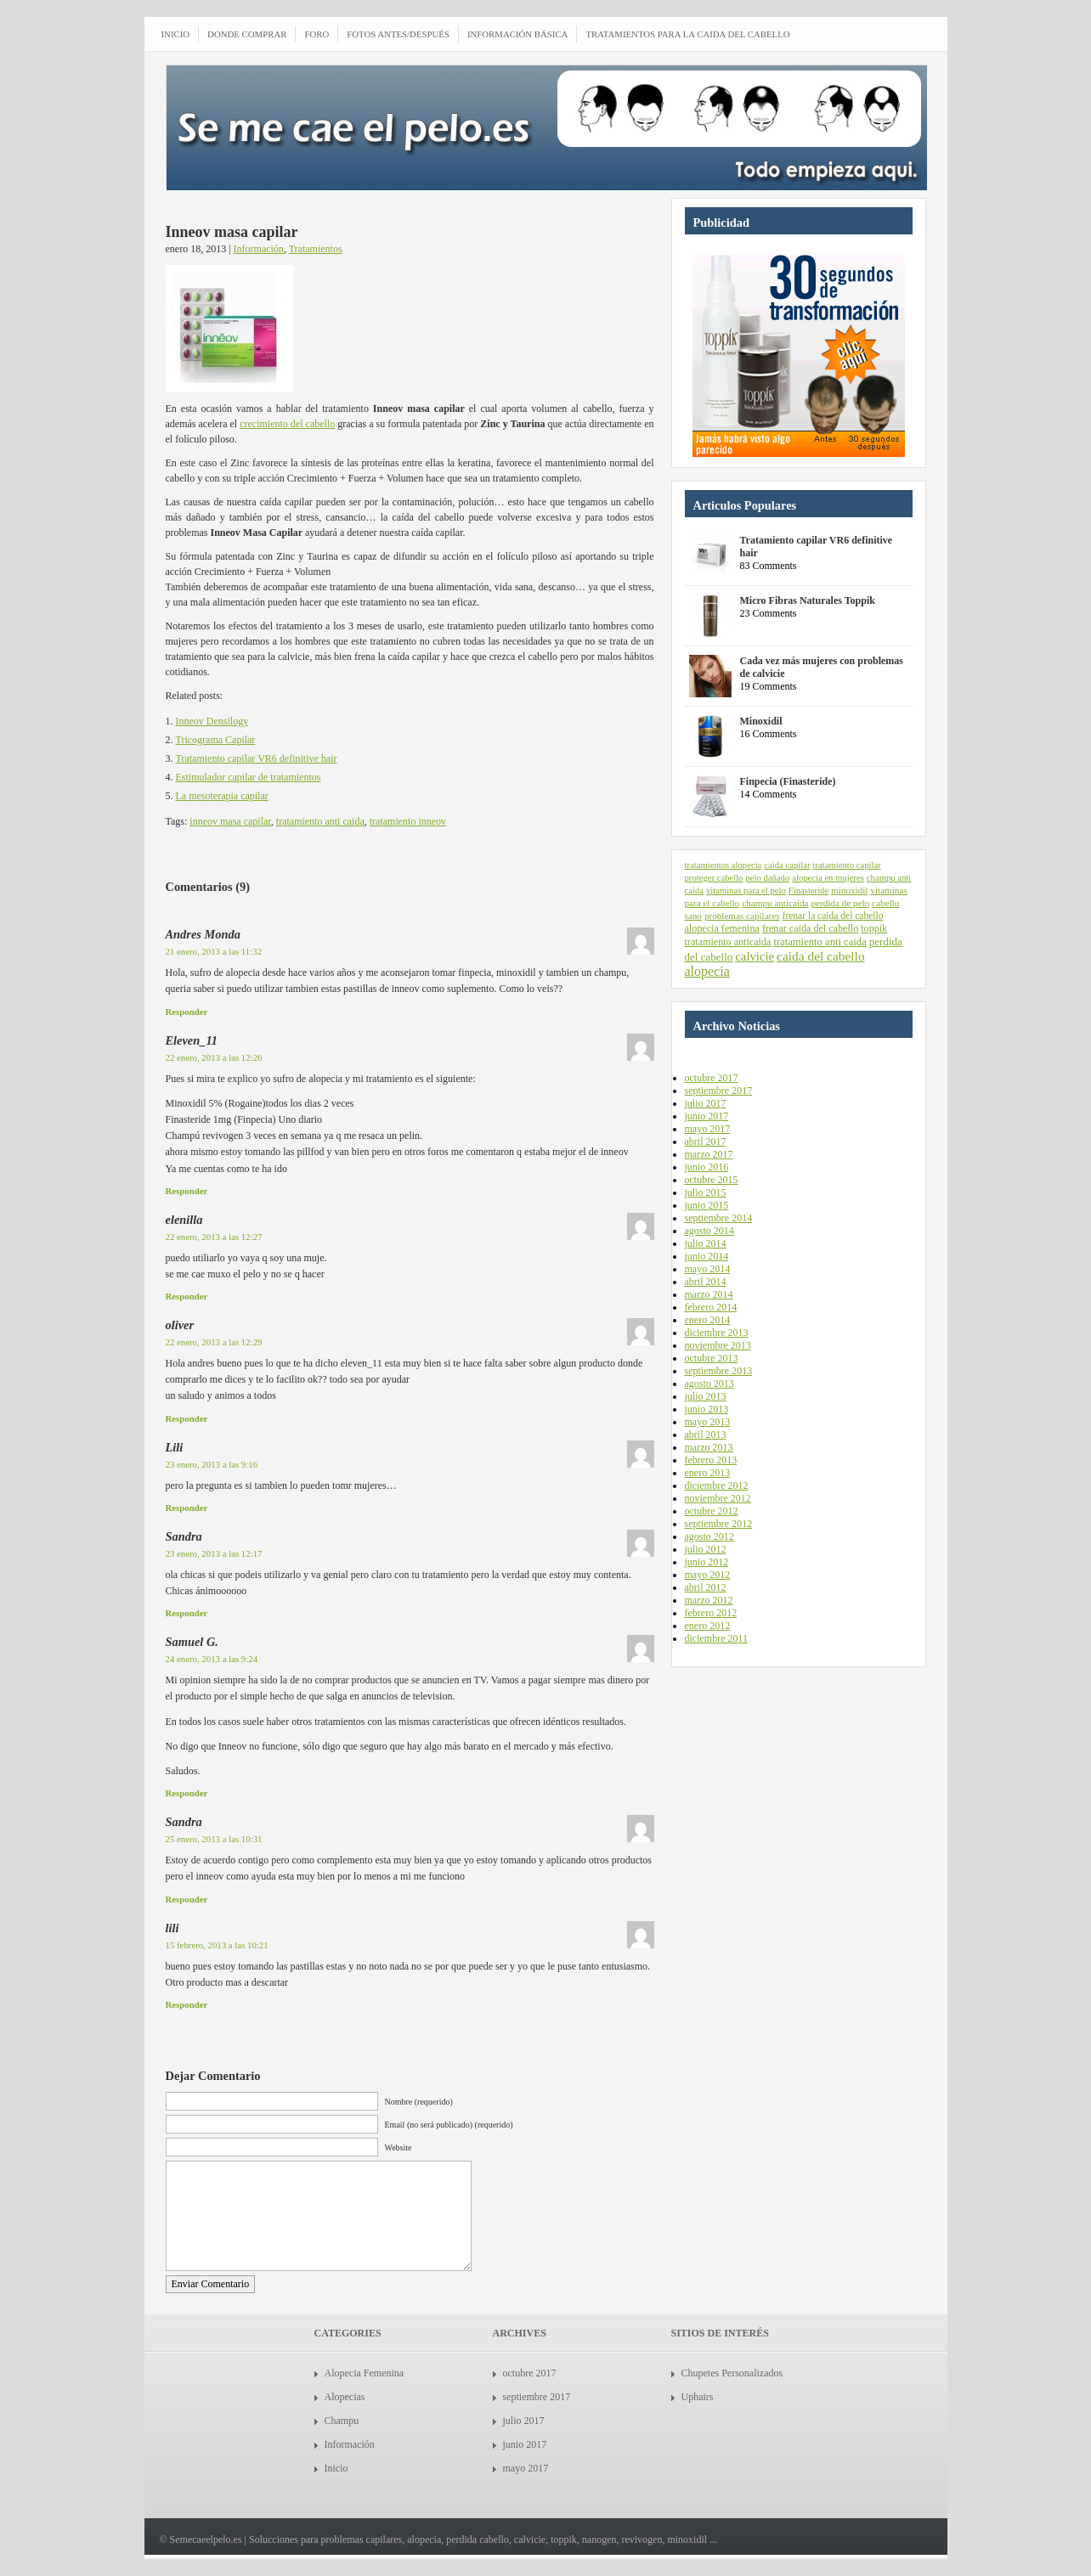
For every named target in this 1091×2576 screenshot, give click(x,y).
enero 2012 (708, 1626)
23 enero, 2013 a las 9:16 (212, 1464)
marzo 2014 (709, 1294)
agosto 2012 (709, 1536)
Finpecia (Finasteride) (788, 781)
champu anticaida (775, 903)
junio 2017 (707, 1116)
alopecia (707, 971)
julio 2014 (705, 1243)
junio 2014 (707, 1256)
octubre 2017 (711, 1078)
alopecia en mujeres (828, 877)
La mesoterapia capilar (222, 796)
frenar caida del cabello (810, 928)
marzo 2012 (709, 1600)
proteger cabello (714, 877)
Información (259, 249)
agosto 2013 (709, 1383)
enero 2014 (708, 1320)
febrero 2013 (711, 1460)
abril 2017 (705, 1141)
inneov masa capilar (229, 821)
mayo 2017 (708, 1129)
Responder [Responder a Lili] (187, 1507)
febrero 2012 (711, 1613)
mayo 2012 (708, 1575)
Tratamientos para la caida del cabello (687, 34)
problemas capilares (742, 915)
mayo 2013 (708, 1422)
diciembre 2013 (717, 1333)
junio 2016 (707, 1167)
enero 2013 (708, 1473)
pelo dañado (767, 877)
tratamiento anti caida (320, 821)
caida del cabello (821, 956)
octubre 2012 (711, 1511)
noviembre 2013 (718, 1345)
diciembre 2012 (717, 1485)
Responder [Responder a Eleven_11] (187, 1191)
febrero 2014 (711, 1307)
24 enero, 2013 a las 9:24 (212, 1659)
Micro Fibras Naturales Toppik (807, 600)
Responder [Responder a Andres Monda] (187, 1011)
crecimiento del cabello (287, 424)
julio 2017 (705, 1103)
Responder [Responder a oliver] (187, 1418)
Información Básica (517, 34)
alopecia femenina (722, 928)
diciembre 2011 (717, 1638)
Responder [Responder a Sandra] (187, 1613)
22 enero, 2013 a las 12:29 (214, 1342)
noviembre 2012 (718, 1498)
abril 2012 (705, 1587)
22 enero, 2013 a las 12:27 (214, 1237)
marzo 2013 (709, 1447)
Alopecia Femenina (364, 2373)
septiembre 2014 (719, 1218)
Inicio (336, 2468)
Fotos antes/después (398, 34)
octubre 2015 (711, 1180)
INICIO (175, 34)
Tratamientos (315, 249)
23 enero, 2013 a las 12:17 (214, 1553)
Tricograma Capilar (216, 740)
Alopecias (345, 2397)
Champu (342, 2421)
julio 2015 (705, 1192)
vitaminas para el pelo (746, 890)
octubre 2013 (711, 1358)
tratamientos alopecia (723, 865)
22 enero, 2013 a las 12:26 (214, 1057)
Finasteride (808, 890)
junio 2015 (707, 1205)
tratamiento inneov (408, 821)
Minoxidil (761, 721)
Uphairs (697, 2397)
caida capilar (787, 865)
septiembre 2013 (719, 1371)
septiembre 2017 (719, 1090)
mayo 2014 (708, 1269)
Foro (316, 34)
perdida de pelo (840, 903)
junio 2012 (707, 1562)
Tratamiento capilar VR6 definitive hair (256, 758)
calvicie (754, 956)
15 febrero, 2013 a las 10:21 (217, 1945)
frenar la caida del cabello (833, 915)
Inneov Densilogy (212, 721)
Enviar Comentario (211, 2284)
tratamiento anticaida (728, 942)
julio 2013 (705, 1396)
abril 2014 (705, 1282)
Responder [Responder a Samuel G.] (187, 1793)
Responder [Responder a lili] (187, 2004)
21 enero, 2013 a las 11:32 (214, 951)
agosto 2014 (709, 1231)
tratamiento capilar (846, 865)
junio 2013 (707, 1409)
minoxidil (849, 890)
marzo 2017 (709, 1154)
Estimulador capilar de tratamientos (248, 777)
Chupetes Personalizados (732, 2373)
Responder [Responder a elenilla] (187, 1296)
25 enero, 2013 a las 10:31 (214, 1839)
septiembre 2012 (719, 1524)
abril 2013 (705, 1434)
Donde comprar (246, 34)
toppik (874, 928)
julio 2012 (705, 1549)
